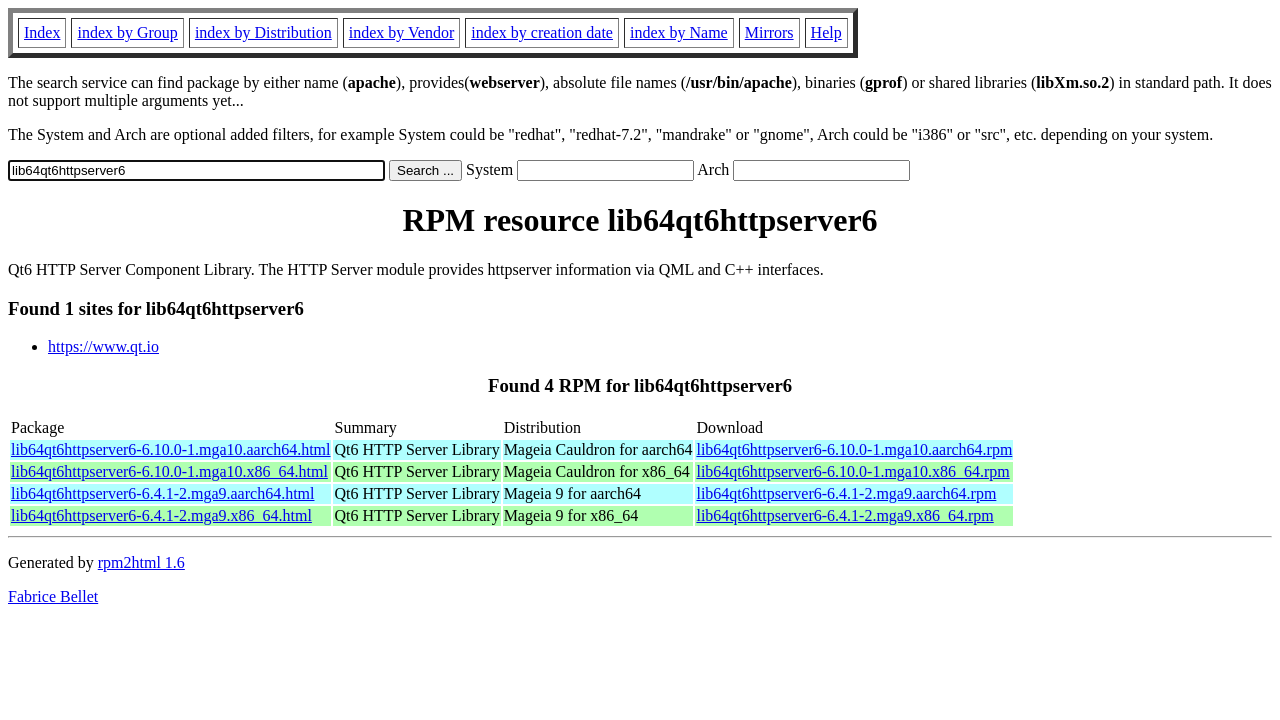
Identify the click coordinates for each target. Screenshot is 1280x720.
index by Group (127, 32)
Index (42, 32)
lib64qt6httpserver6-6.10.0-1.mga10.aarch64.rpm (854, 449)
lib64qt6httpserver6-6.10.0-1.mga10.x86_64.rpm (852, 471)
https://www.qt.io (103, 346)
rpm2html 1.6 (141, 562)
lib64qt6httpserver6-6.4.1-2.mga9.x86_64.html (161, 515)
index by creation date (542, 32)
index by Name (679, 32)
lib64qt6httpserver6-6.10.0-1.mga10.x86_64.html (169, 471)
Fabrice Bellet (53, 596)
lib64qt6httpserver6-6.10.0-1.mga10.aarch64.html (170, 449)
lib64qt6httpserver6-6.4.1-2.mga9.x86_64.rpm (844, 515)
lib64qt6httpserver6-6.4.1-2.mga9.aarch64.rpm (846, 493)
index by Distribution (263, 32)
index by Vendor (401, 32)
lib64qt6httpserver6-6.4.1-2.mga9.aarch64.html (162, 493)
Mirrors (769, 32)
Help (826, 32)
